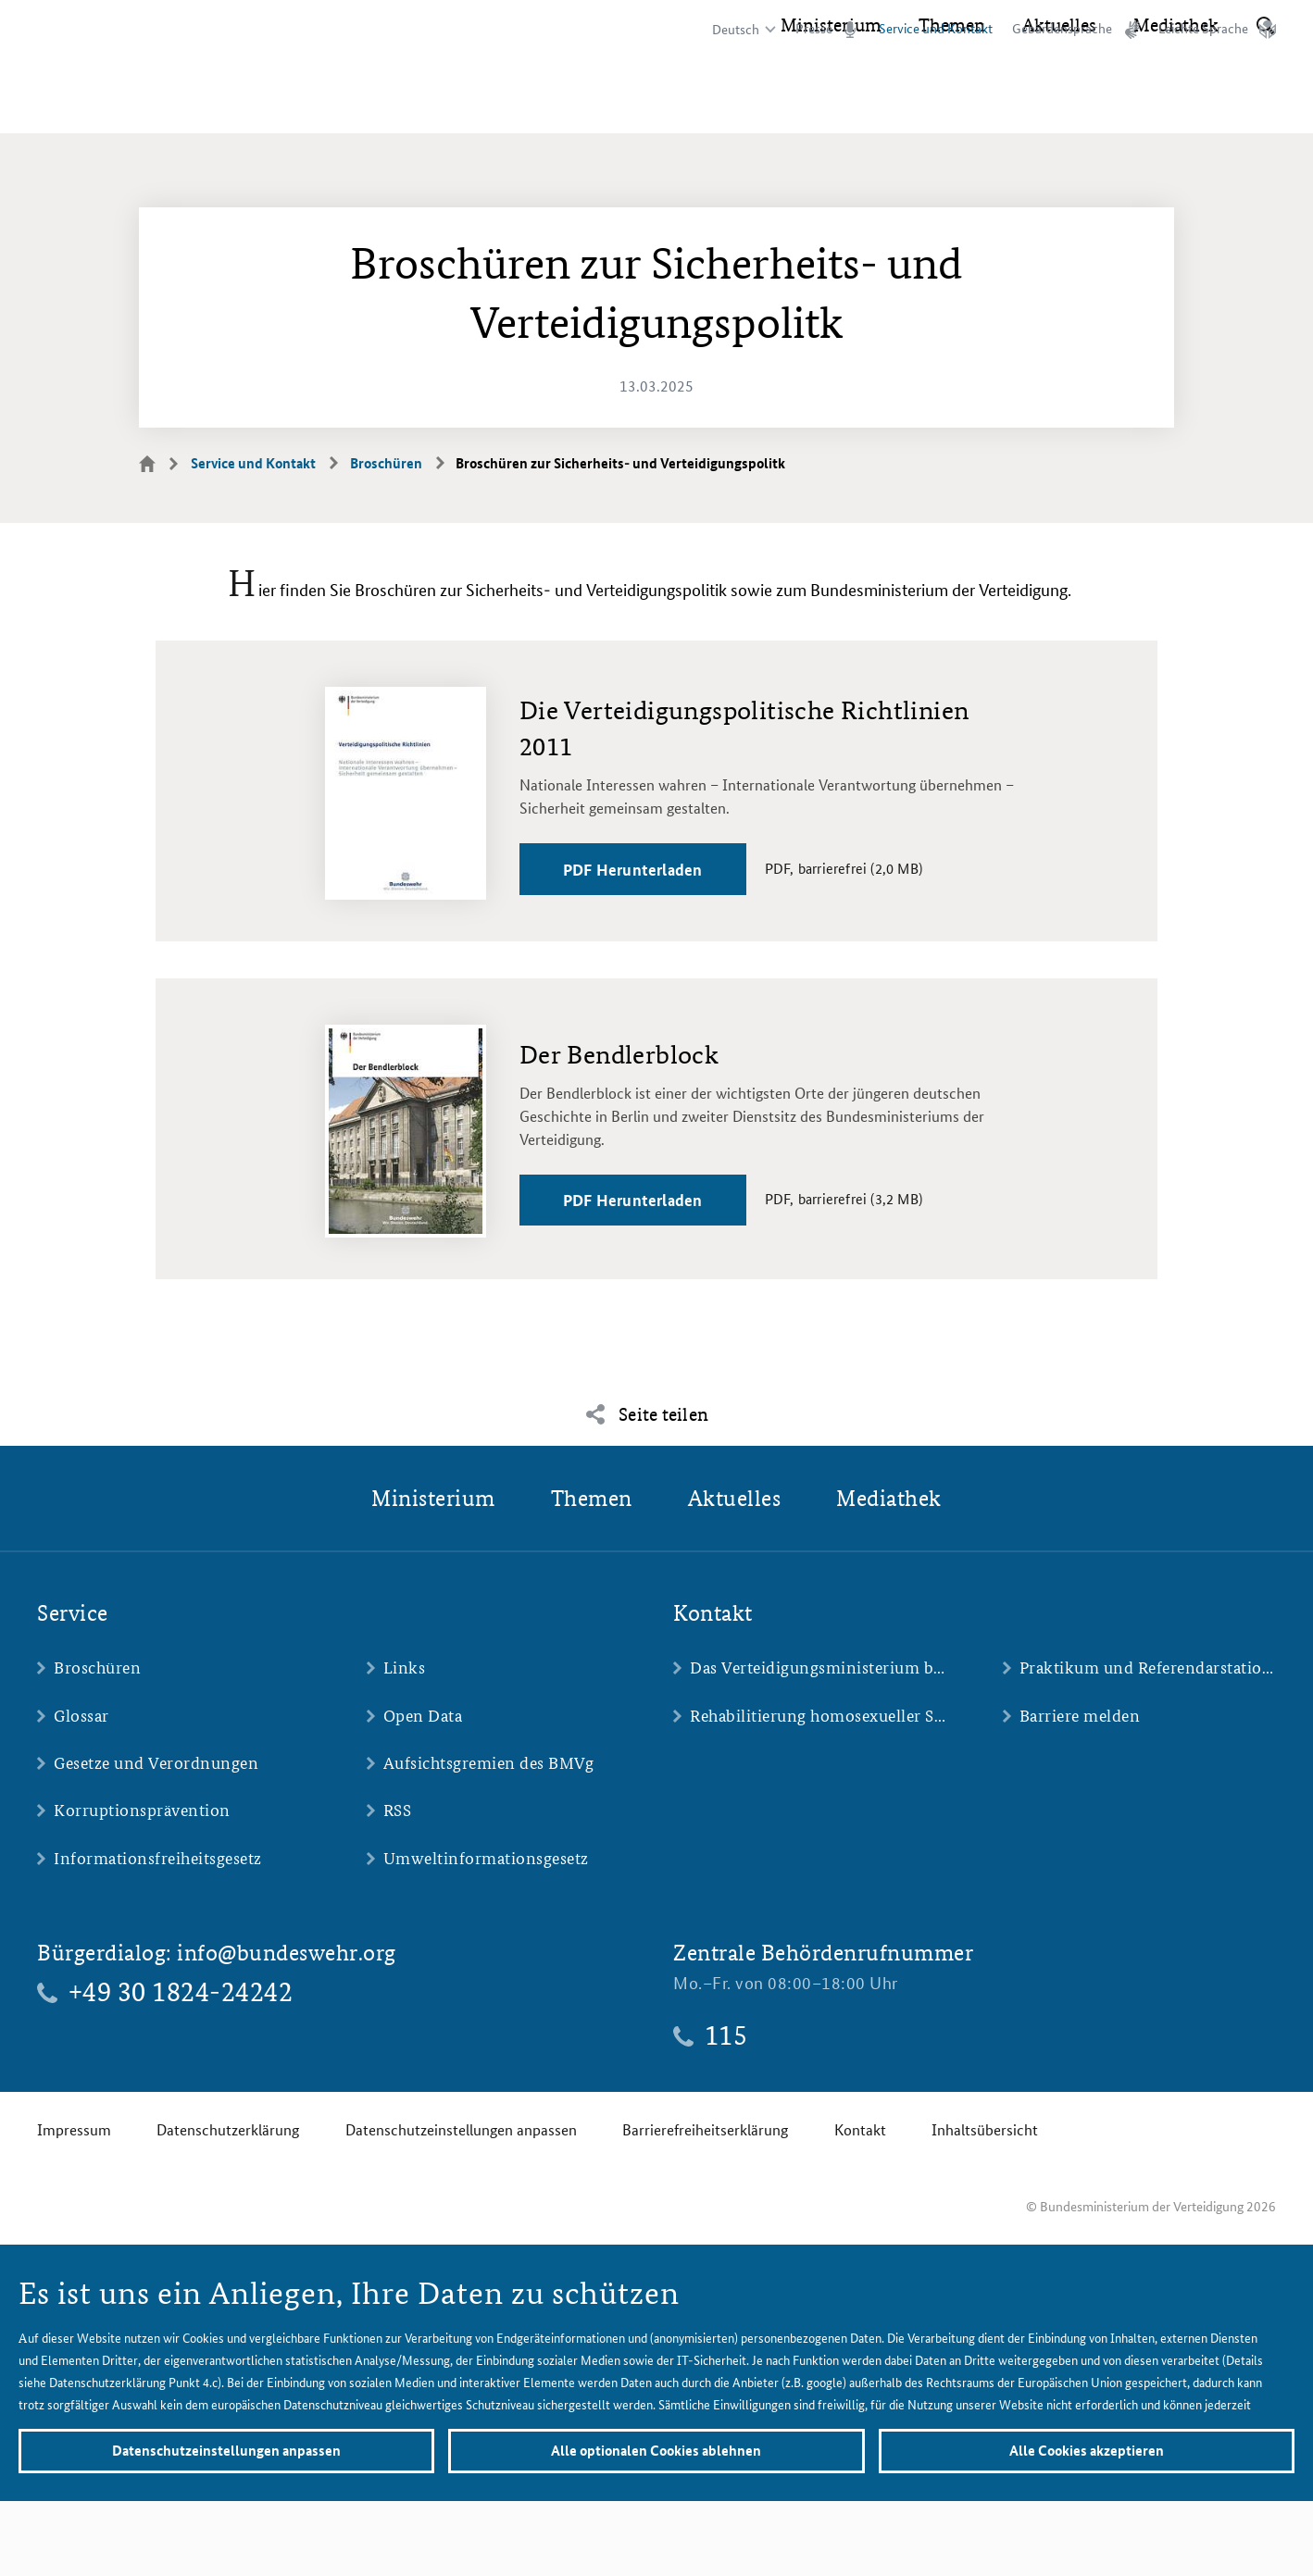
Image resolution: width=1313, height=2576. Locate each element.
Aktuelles (1059, 102)
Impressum (74, 2130)
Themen (952, 102)
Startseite (158, 463)
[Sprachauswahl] (741, 29)
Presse (813, 28)
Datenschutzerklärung (227, 2130)
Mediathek (1176, 102)
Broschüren (386, 463)
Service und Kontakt (253, 463)
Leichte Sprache (1203, 28)
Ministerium (831, 102)
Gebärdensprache (1062, 28)
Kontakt (860, 2130)
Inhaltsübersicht (985, 2130)
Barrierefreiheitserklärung (705, 2130)
